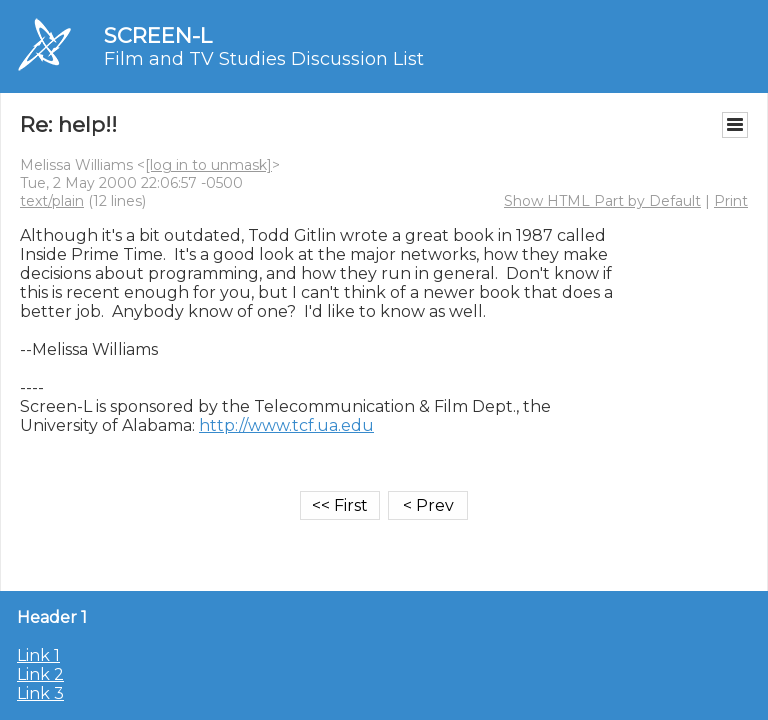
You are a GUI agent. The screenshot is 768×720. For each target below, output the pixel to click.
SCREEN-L (158, 35)
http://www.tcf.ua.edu (286, 425)
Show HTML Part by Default (602, 201)
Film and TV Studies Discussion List (264, 59)
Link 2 (40, 674)
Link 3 (40, 693)
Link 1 (38, 655)
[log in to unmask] (208, 165)
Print (731, 201)
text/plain (52, 201)
